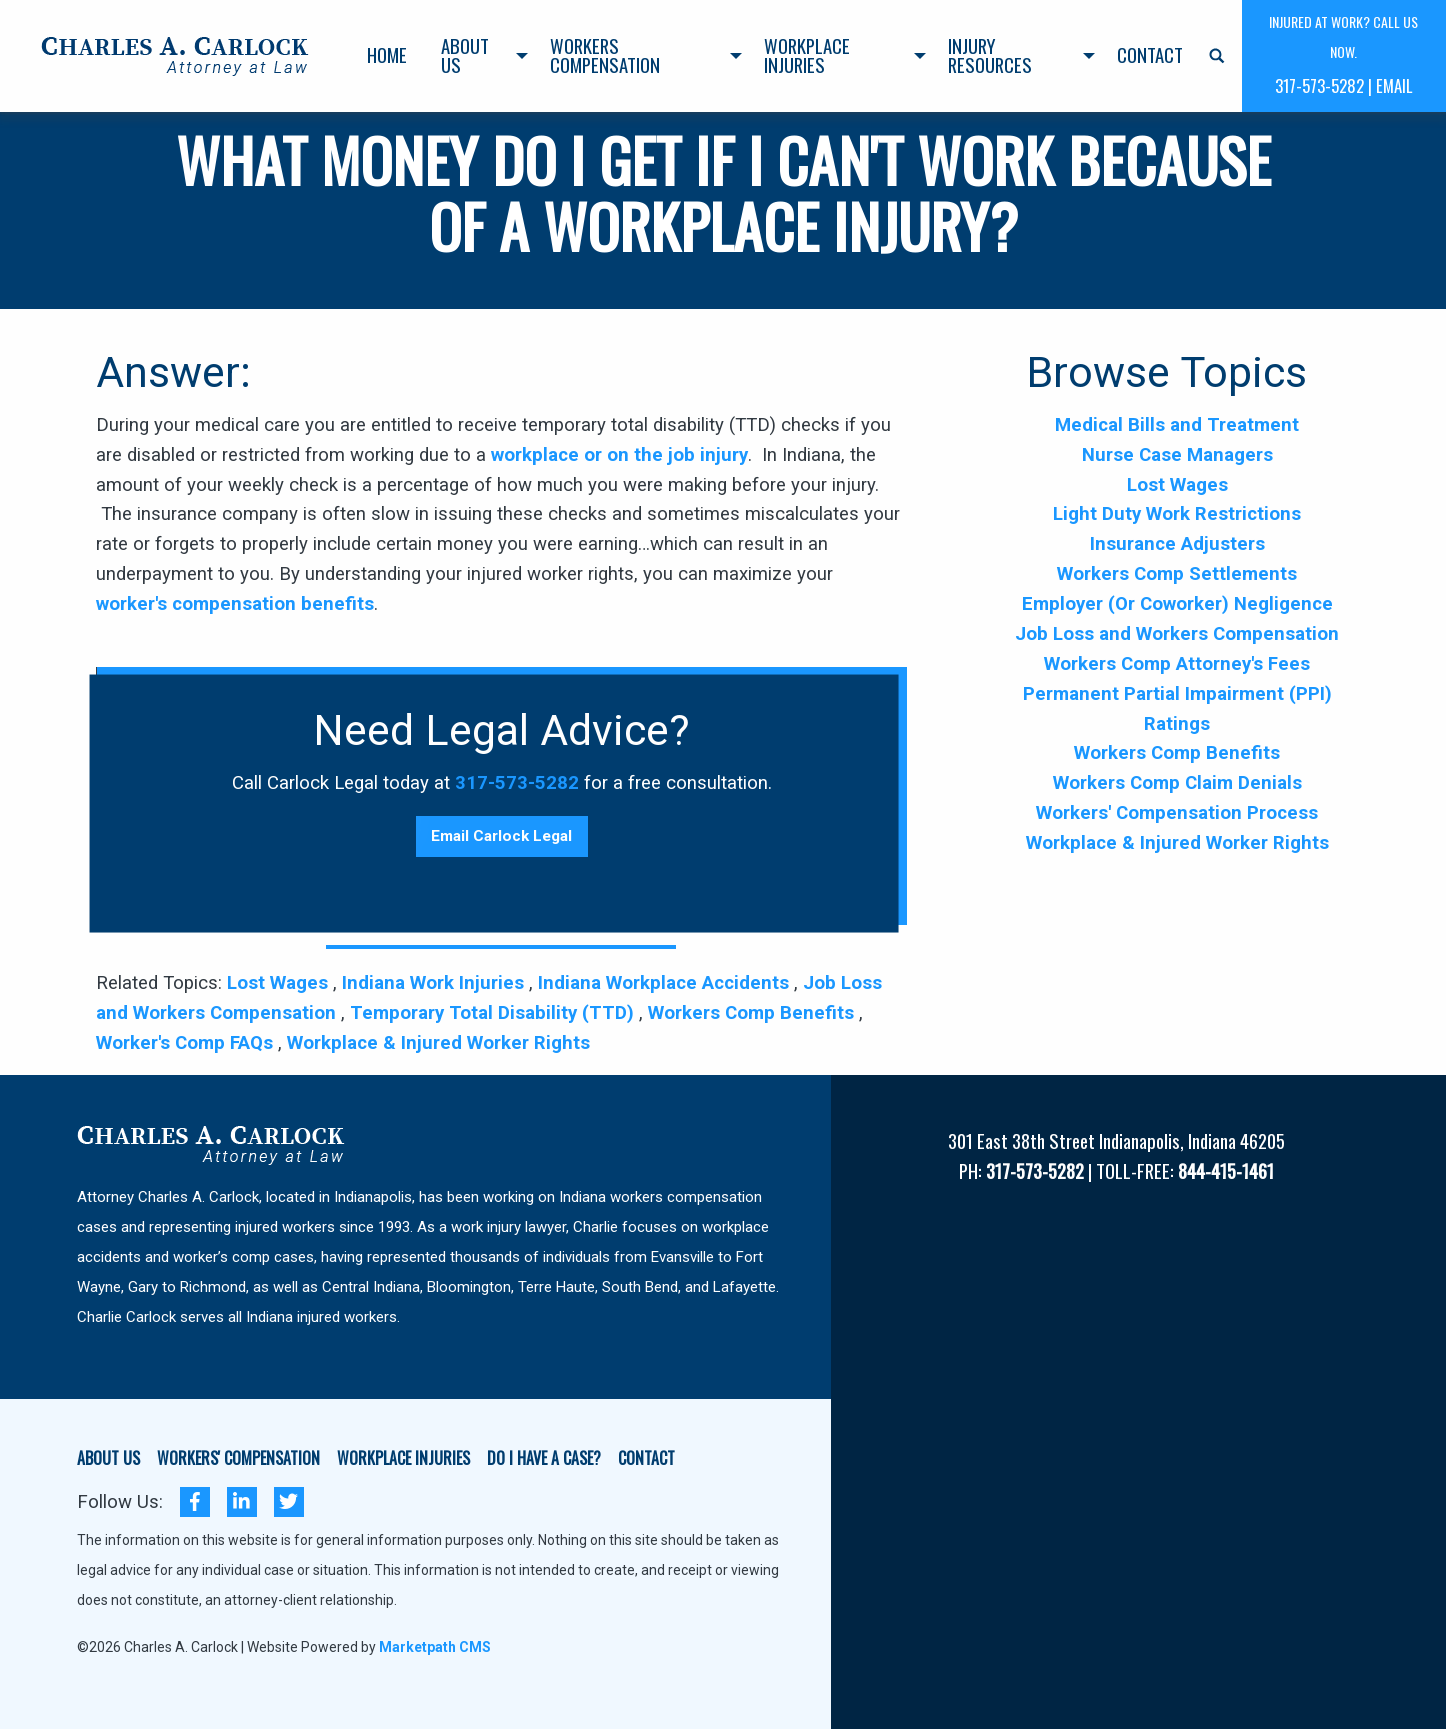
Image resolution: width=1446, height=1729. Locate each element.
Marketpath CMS (435, 1647)
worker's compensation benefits (235, 604)
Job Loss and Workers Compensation (1177, 634)
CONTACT (646, 1460)
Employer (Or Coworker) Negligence (1177, 604)
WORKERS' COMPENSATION (238, 1460)
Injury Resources (990, 55)
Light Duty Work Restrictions (1177, 514)
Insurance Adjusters (1177, 544)
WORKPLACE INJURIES (403, 1460)
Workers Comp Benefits (753, 1013)
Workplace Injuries (807, 55)
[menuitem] (387, 56)
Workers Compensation (605, 55)
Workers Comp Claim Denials (1177, 783)
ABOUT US (108, 1460)
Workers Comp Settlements (1177, 574)
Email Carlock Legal (501, 836)
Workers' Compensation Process (1177, 813)
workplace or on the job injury (619, 455)
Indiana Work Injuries (435, 983)
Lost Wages (280, 983)
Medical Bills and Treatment (1177, 425)
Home (387, 54)
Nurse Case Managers (1177, 455)
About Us (465, 55)
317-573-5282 (517, 783)
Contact (1150, 54)
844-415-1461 (1226, 1170)
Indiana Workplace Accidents (666, 983)
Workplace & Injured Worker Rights (438, 1043)
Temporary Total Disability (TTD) (494, 1013)
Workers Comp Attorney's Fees (1177, 664)
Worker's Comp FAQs (187, 1043)
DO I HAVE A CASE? (544, 1460)
